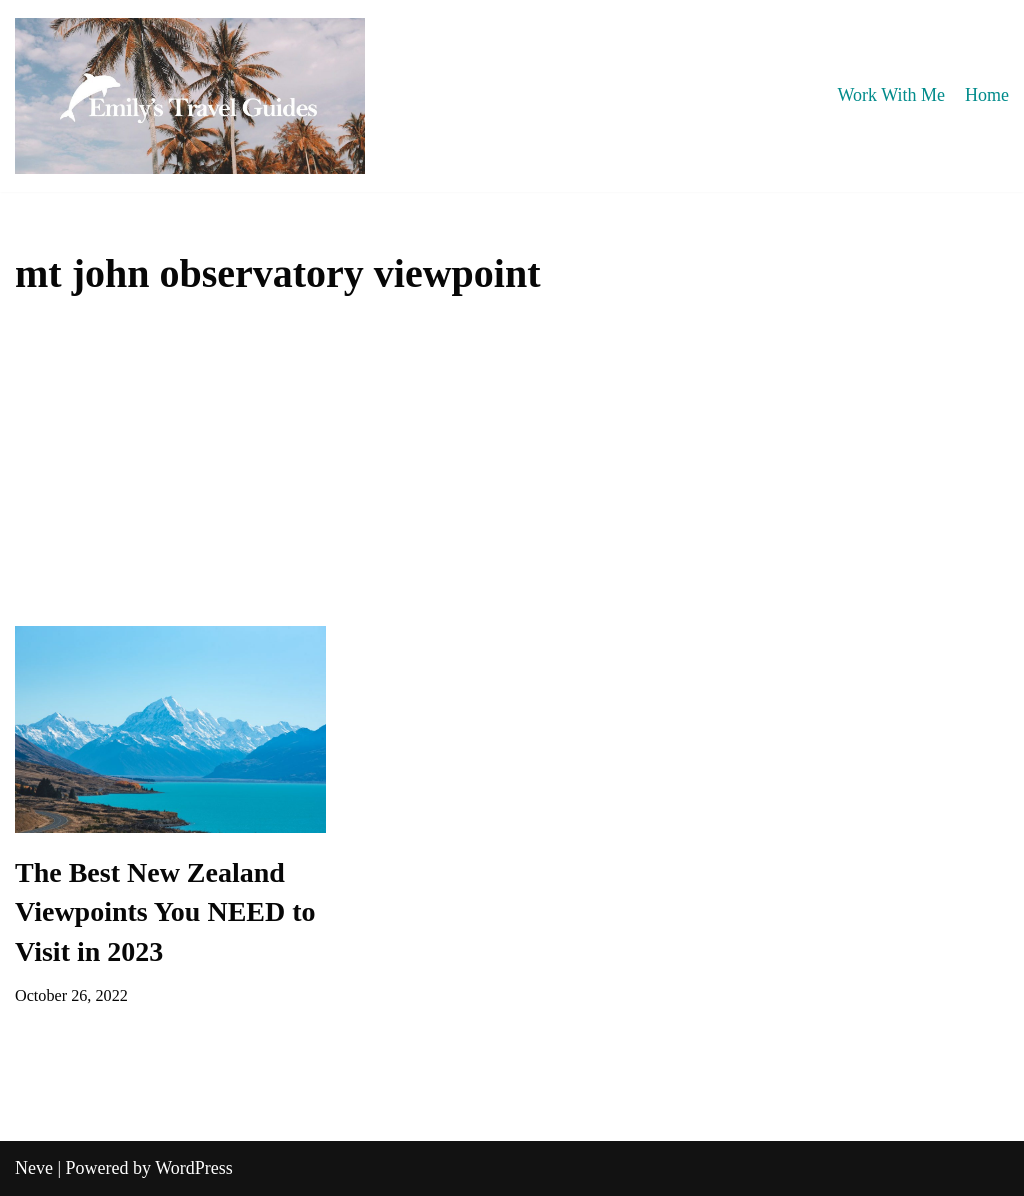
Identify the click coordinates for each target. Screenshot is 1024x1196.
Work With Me (891, 95)
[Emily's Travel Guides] (190, 96)
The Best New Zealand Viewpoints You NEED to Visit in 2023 (165, 911)
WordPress (194, 1168)
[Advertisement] (512, 476)
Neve (34, 1168)
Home (987, 95)
